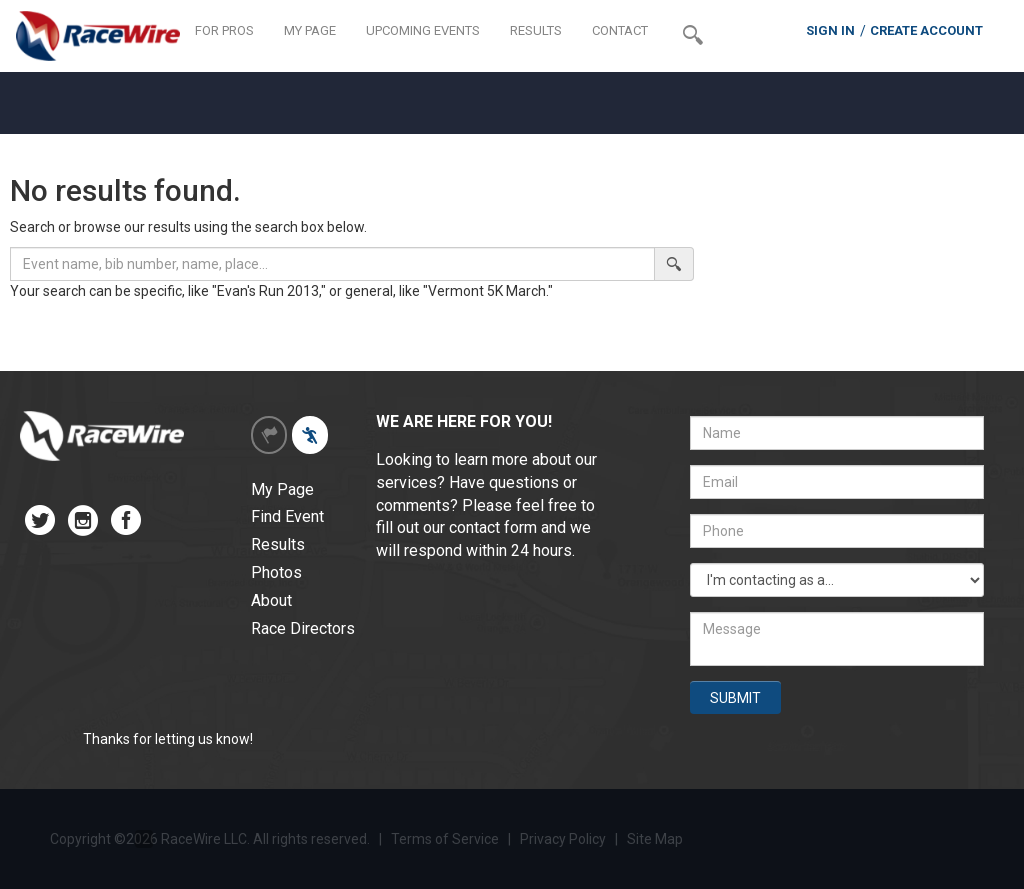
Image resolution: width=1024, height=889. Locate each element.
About (271, 600)
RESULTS (536, 30)
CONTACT (620, 30)
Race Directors (303, 628)
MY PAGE (310, 30)
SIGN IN (830, 30)
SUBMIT (735, 698)
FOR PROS (224, 30)
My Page (282, 489)
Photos (276, 572)
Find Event (287, 516)
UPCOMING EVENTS (423, 30)
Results (278, 544)
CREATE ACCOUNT (926, 30)
